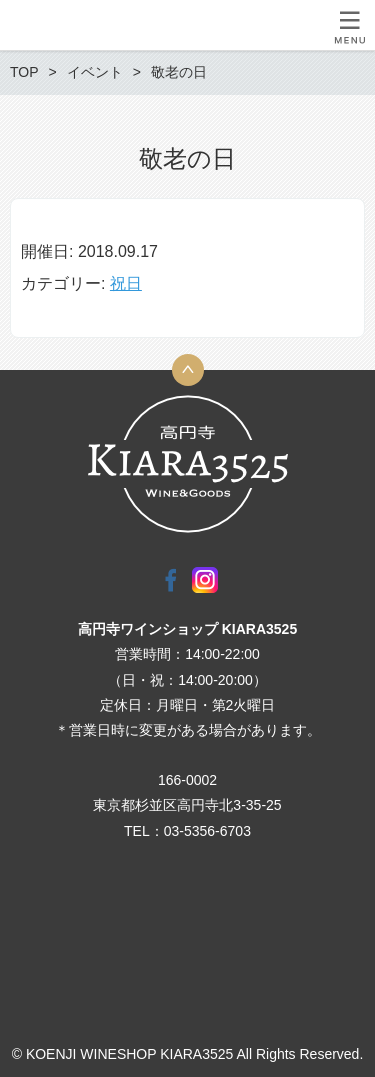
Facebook (171, 580)
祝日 (126, 283)
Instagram (205, 580)
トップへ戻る (188, 370)
